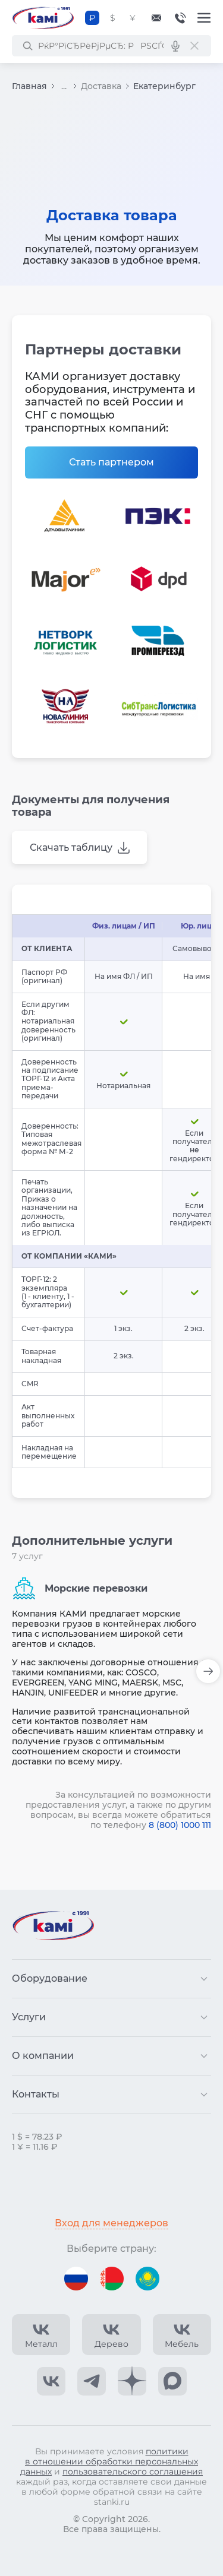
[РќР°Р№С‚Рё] (27, 45)
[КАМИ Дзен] (132, 2381)
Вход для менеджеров (111, 2223)
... (64, 86)
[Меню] (204, 18)
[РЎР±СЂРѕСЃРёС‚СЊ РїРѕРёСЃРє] (194, 45)
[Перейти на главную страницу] (43, 18)
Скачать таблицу (71, 847)
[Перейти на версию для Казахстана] (147, 2278)
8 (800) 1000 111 (180, 1825)
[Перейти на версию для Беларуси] (112, 2278)
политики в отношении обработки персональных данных (109, 2461)
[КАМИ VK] (51, 2381)
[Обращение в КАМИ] (156, 18)
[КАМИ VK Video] (41, 2334)
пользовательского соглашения (132, 2471)
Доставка (101, 86)
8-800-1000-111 (180, 18)
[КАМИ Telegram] (91, 2381)
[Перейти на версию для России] (76, 2278)
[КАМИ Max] (172, 2381)
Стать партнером (111, 462)
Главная (29, 86)
